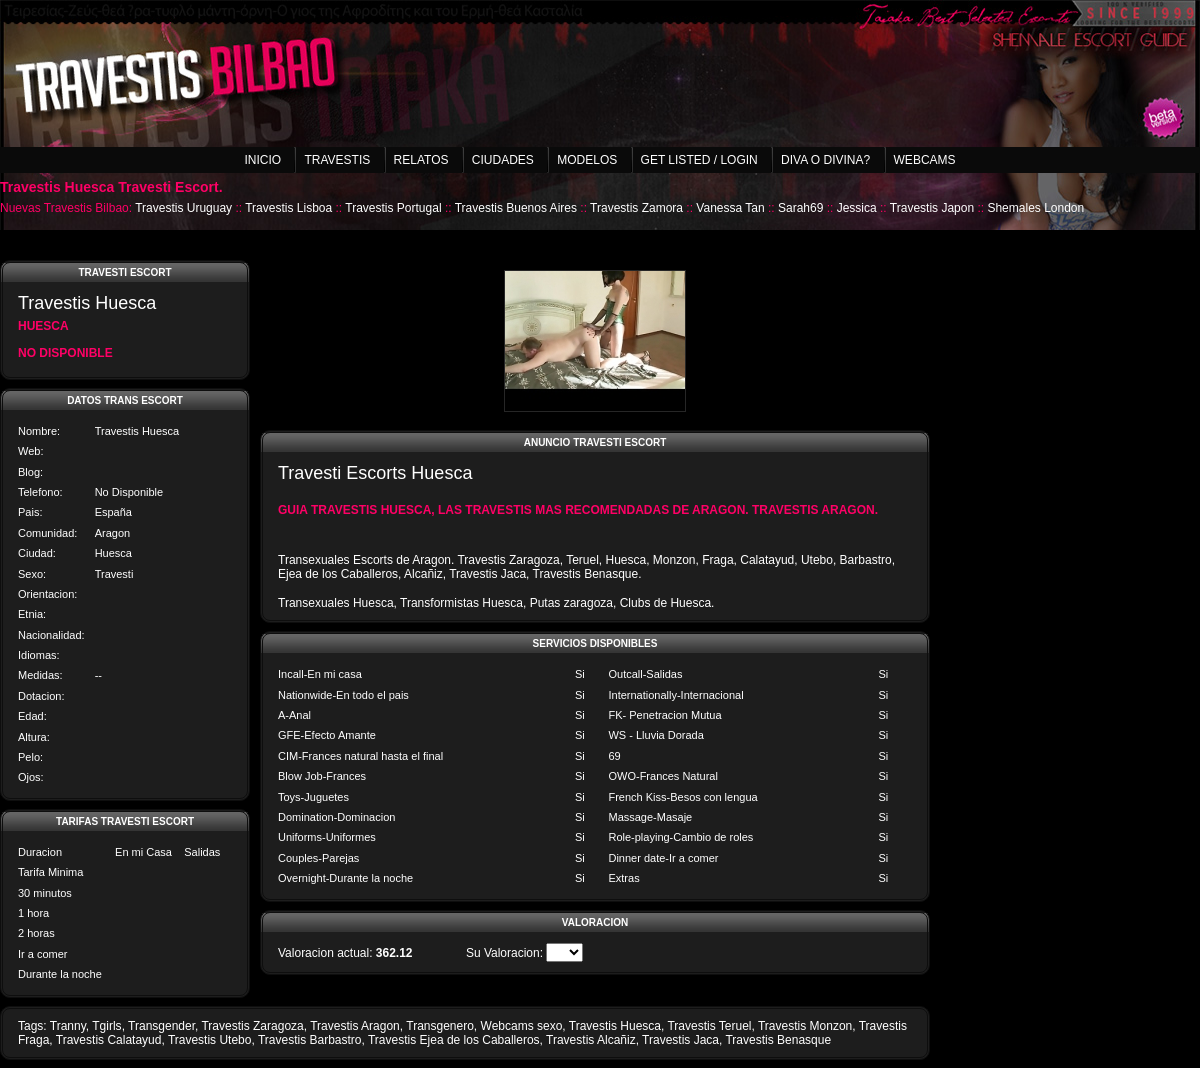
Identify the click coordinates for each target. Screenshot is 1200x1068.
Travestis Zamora (636, 208)
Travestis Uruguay (183, 208)
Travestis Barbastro (310, 1040)
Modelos (587, 160)
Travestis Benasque (778, 1040)
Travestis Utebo (210, 1040)
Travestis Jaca (680, 1040)
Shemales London (1035, 208)
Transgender (161, 1026)
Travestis (337, 160)
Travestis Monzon (805, 1026)
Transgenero (440, 1026)
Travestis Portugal (393, 208)
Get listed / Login (699, 160)
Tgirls (106, 1026)
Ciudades (503, 160)
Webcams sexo (522, 1026)
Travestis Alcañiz (591, 1040)
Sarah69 (800, 208)
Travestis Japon (932, 208)
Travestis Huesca (615, 1026)
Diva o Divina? (825, 160)
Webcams (925, 160)
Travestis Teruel (709, 1026)
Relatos (421, 160)
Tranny (68, 1026)
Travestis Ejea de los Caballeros (454, 1040)
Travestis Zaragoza (252, 1026)
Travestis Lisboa (288, 208)
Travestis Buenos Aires (516, 208)
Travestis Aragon (355, 1026)
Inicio (262, 160)
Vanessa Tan (730, 208)
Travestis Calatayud (109, 1040)
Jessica (857, 208)
